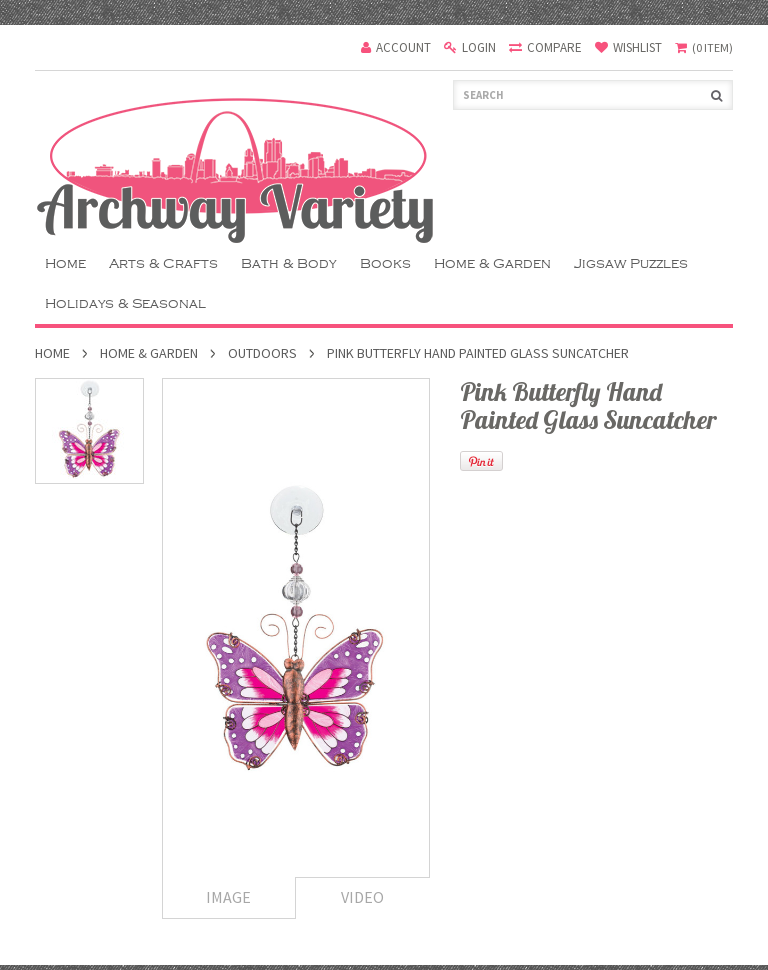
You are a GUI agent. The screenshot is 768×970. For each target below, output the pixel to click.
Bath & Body (289, 263)
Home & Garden (492, 263)
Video (362, 897)
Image (228, 897)
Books (385, 263)
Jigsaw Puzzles (631, 263)
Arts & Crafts (163, 263)
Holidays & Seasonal (125, 303)
